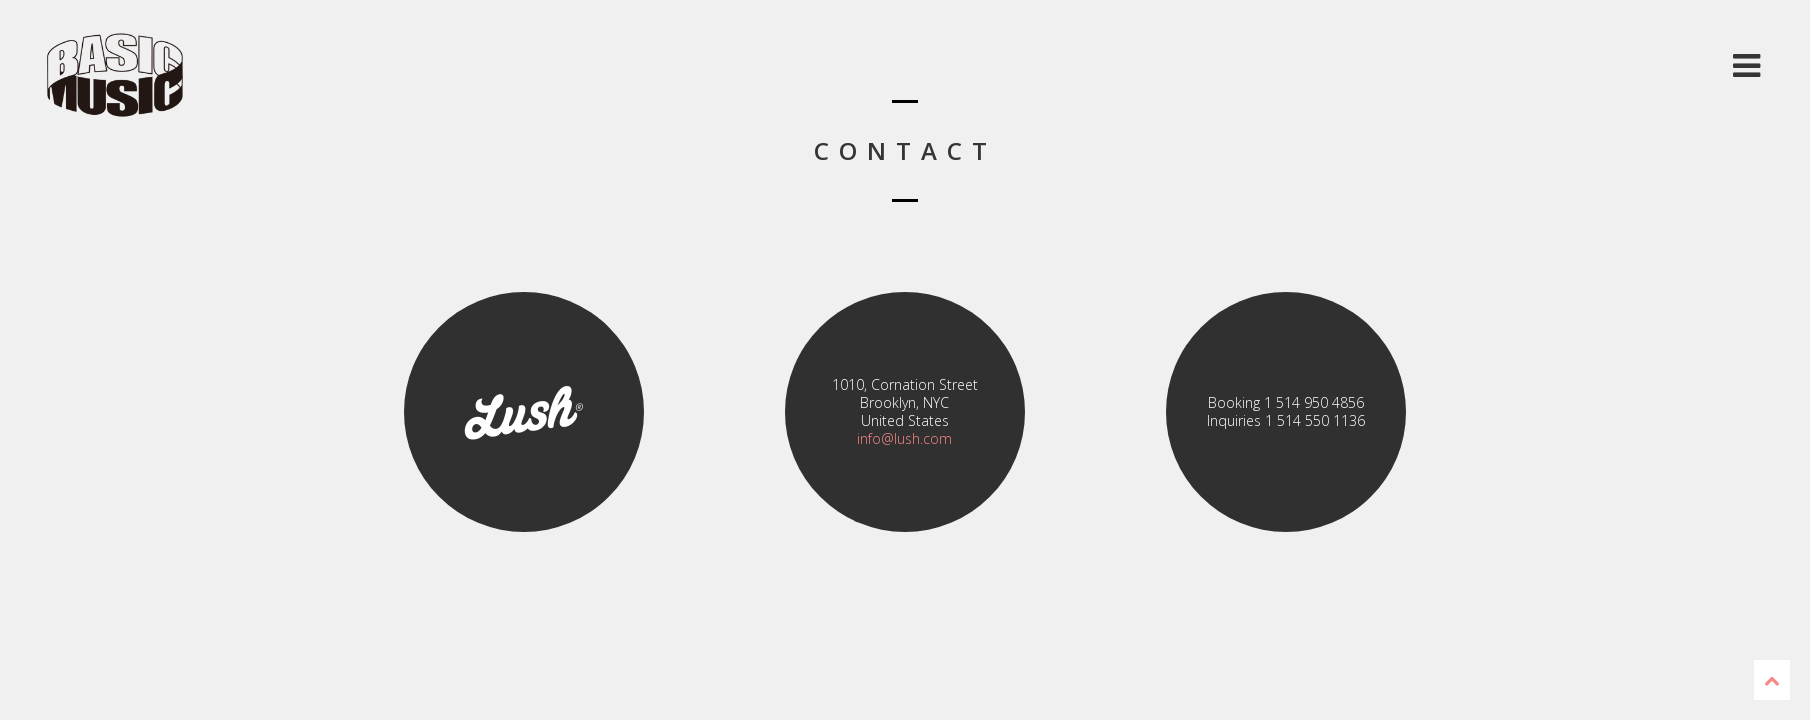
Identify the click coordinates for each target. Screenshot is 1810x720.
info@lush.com (904, 438)
